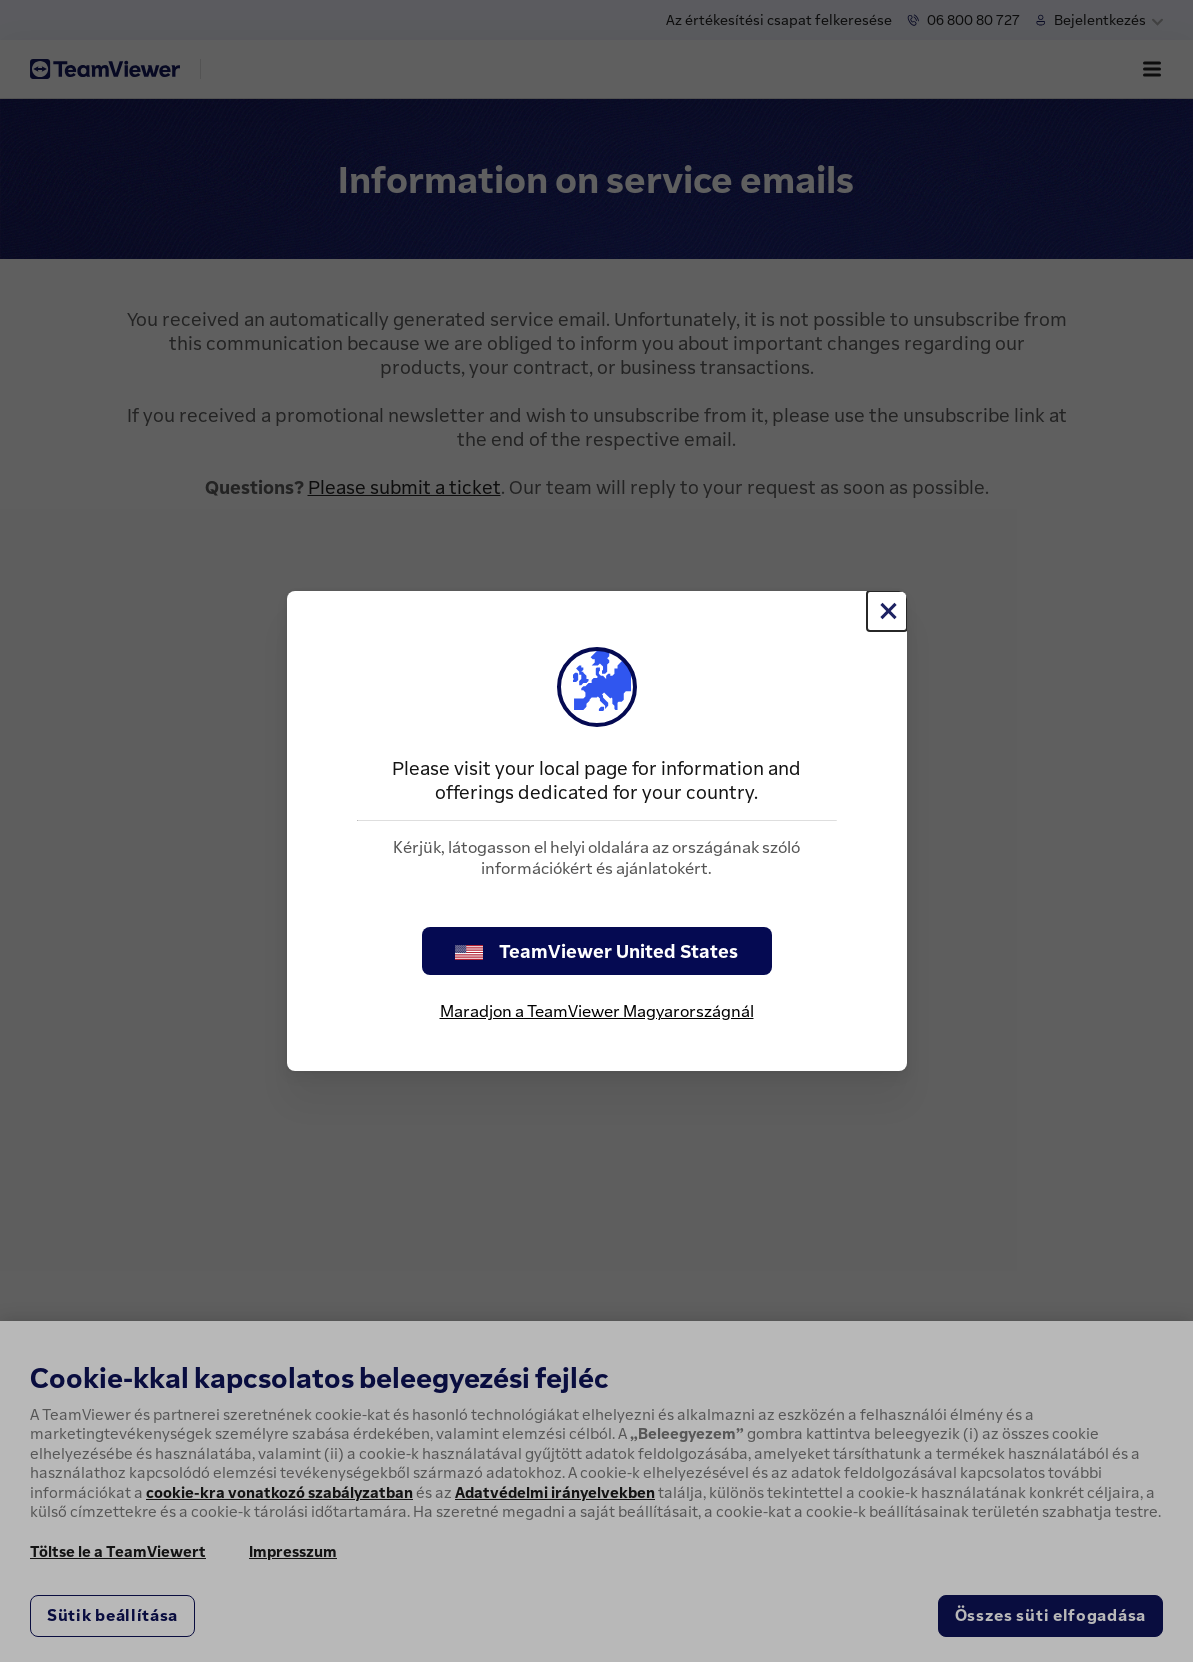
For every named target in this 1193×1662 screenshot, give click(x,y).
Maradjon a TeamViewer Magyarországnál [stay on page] (597, 1011)
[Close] (887, 611)
